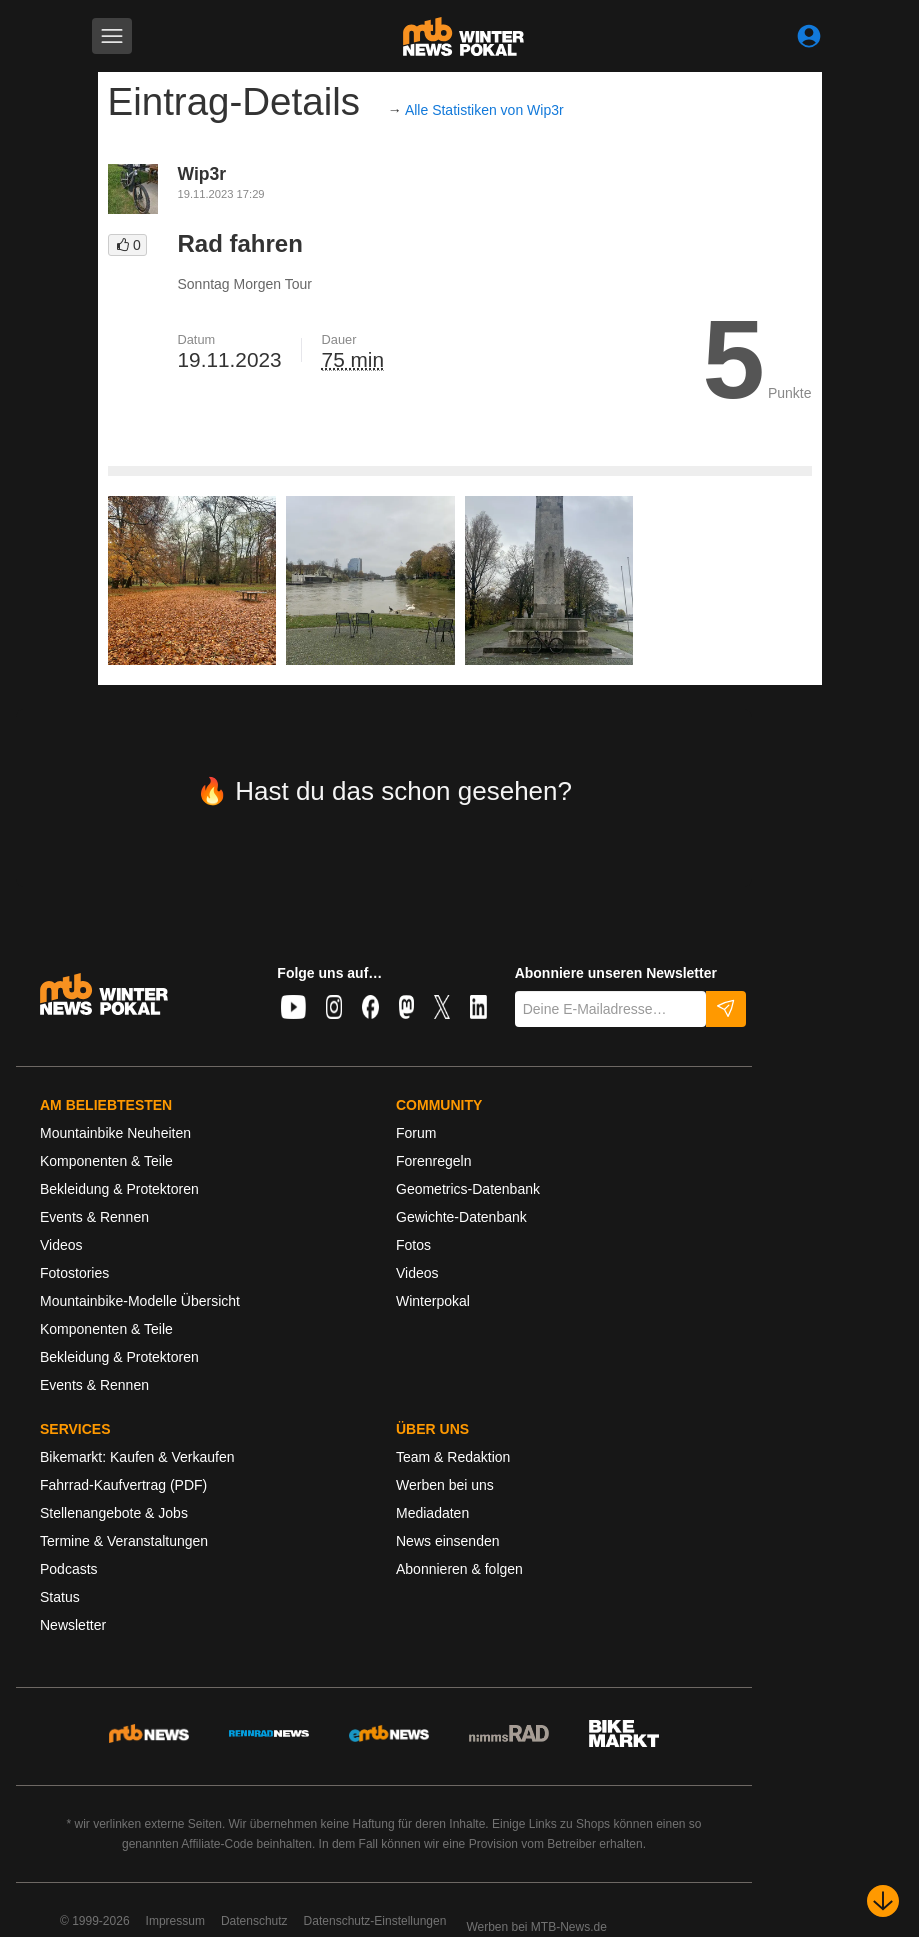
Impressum (175, 1921)
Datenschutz (254, 1921)
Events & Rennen (94, 1217)
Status (60, 1597)
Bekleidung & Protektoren (119, 1189)
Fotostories (74, 1273)
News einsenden (448, 1541)
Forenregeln (434, 1161)
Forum (416, 1133)
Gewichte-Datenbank (461, 1217)
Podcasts (69, 1569)
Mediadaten (432, 1513)
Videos (61, 1245)
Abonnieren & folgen (459, 1569)
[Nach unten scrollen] (883, 1901)
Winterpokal (433, 1301)
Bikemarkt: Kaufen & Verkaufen (137, 1457)
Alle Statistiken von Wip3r (484, 110)
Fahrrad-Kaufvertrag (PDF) (123, 1485)
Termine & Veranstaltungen (124, 1541)
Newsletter (73, 1625)
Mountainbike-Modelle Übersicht (140, 1301)
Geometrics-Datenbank (468, 1189)
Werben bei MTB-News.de (536, 1927)
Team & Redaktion (453, 1457)
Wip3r (202, 174)
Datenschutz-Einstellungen (375, 1921)
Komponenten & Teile (106, 1161)
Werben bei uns (445, 1485)
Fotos (413, 1245)
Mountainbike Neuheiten (115, 1133)
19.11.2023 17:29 (221, 194)
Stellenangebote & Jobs (114, 1513)
